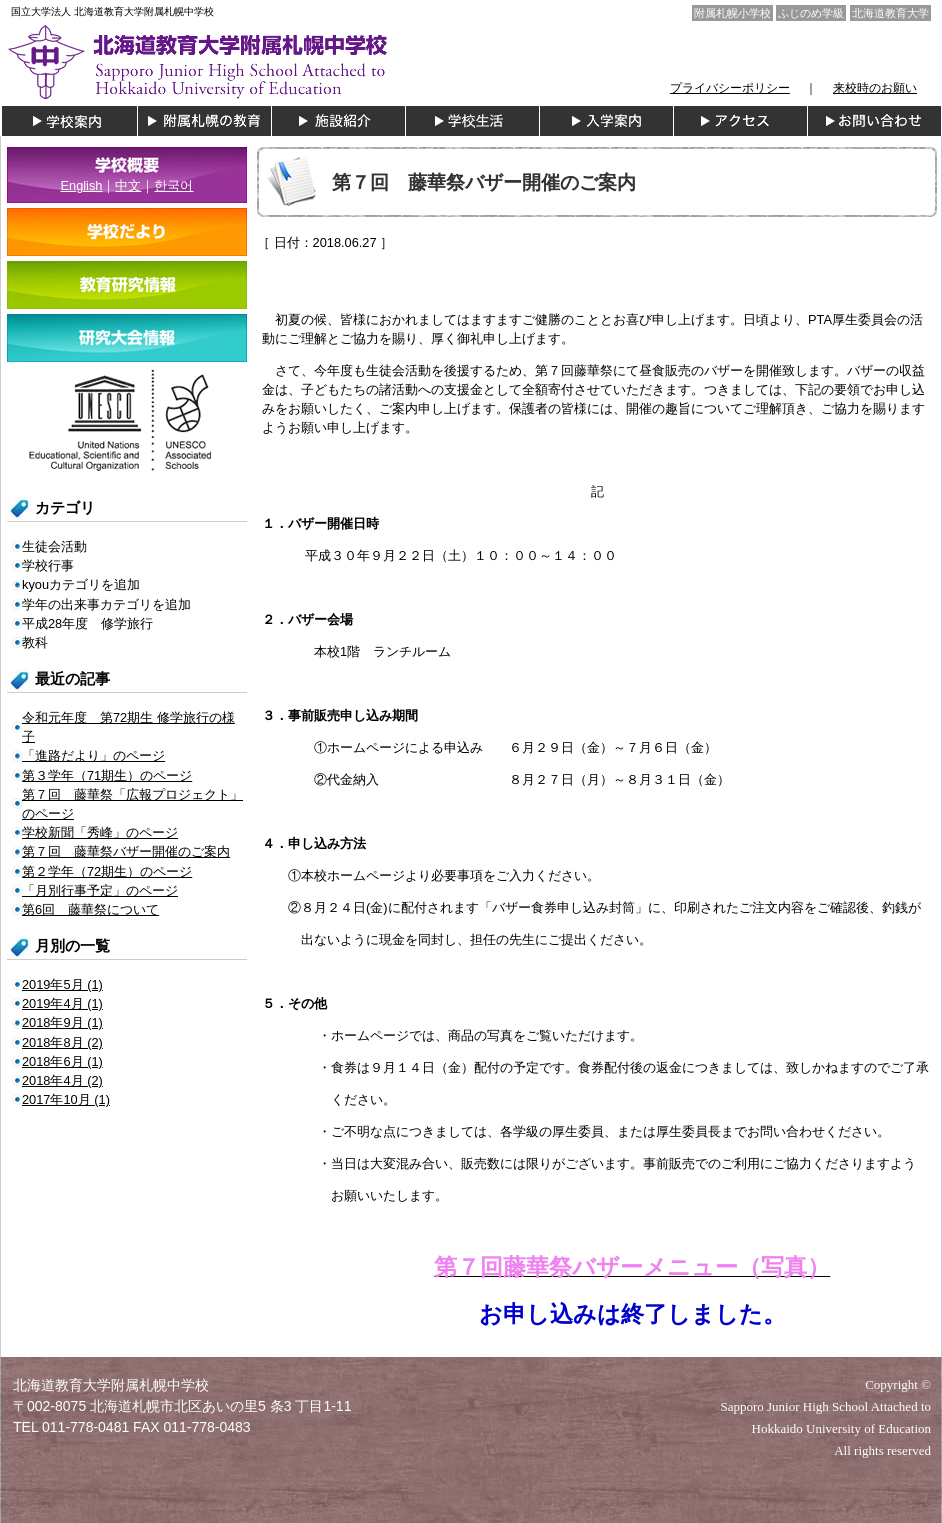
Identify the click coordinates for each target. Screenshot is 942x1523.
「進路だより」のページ (93, 755)
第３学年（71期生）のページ (107, 775)
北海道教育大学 (890, 13)
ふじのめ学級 (811, 13)
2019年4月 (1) (62, 1003)
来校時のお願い (875, 88)
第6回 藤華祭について (90, 909)
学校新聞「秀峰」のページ (100, 832)
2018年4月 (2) (62, 1080)
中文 (128, 185)
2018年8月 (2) (62, 1042)
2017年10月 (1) (66, 1099)
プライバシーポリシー (730, 88)
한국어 (173, 185)
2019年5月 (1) (62, 984)
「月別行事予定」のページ (100, 890)
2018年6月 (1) (62, 1061)
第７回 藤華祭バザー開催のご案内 (126, 851)
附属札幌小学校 (732, 13)
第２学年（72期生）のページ (107, 871)
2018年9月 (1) (62, 1022)
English (82, 185)
